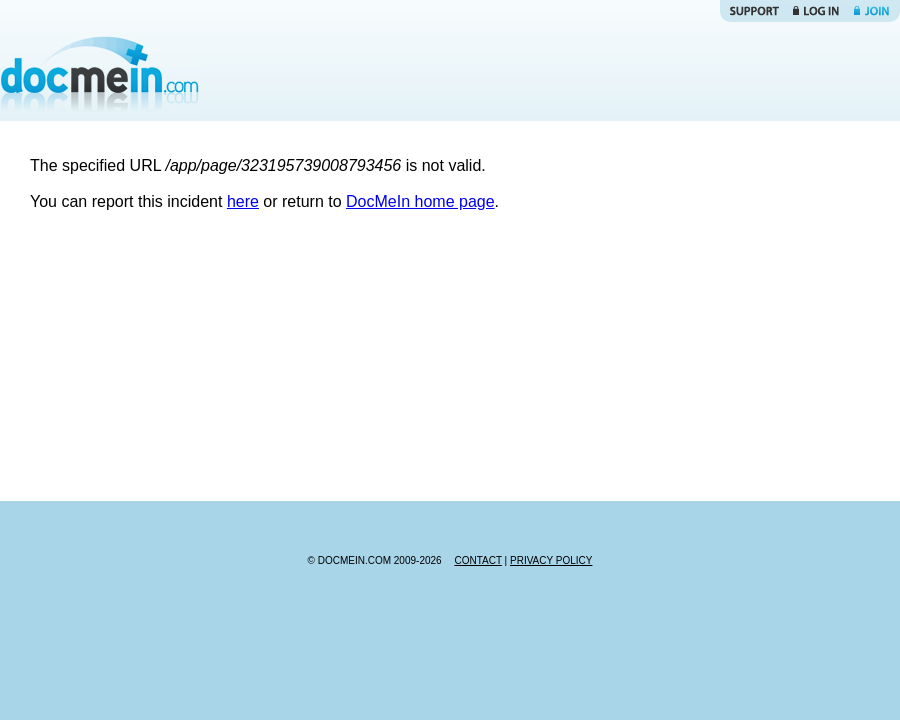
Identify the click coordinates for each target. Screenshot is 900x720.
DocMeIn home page (420, 201)
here (243, 201)
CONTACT (477, 560)
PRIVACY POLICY (551, 560)
